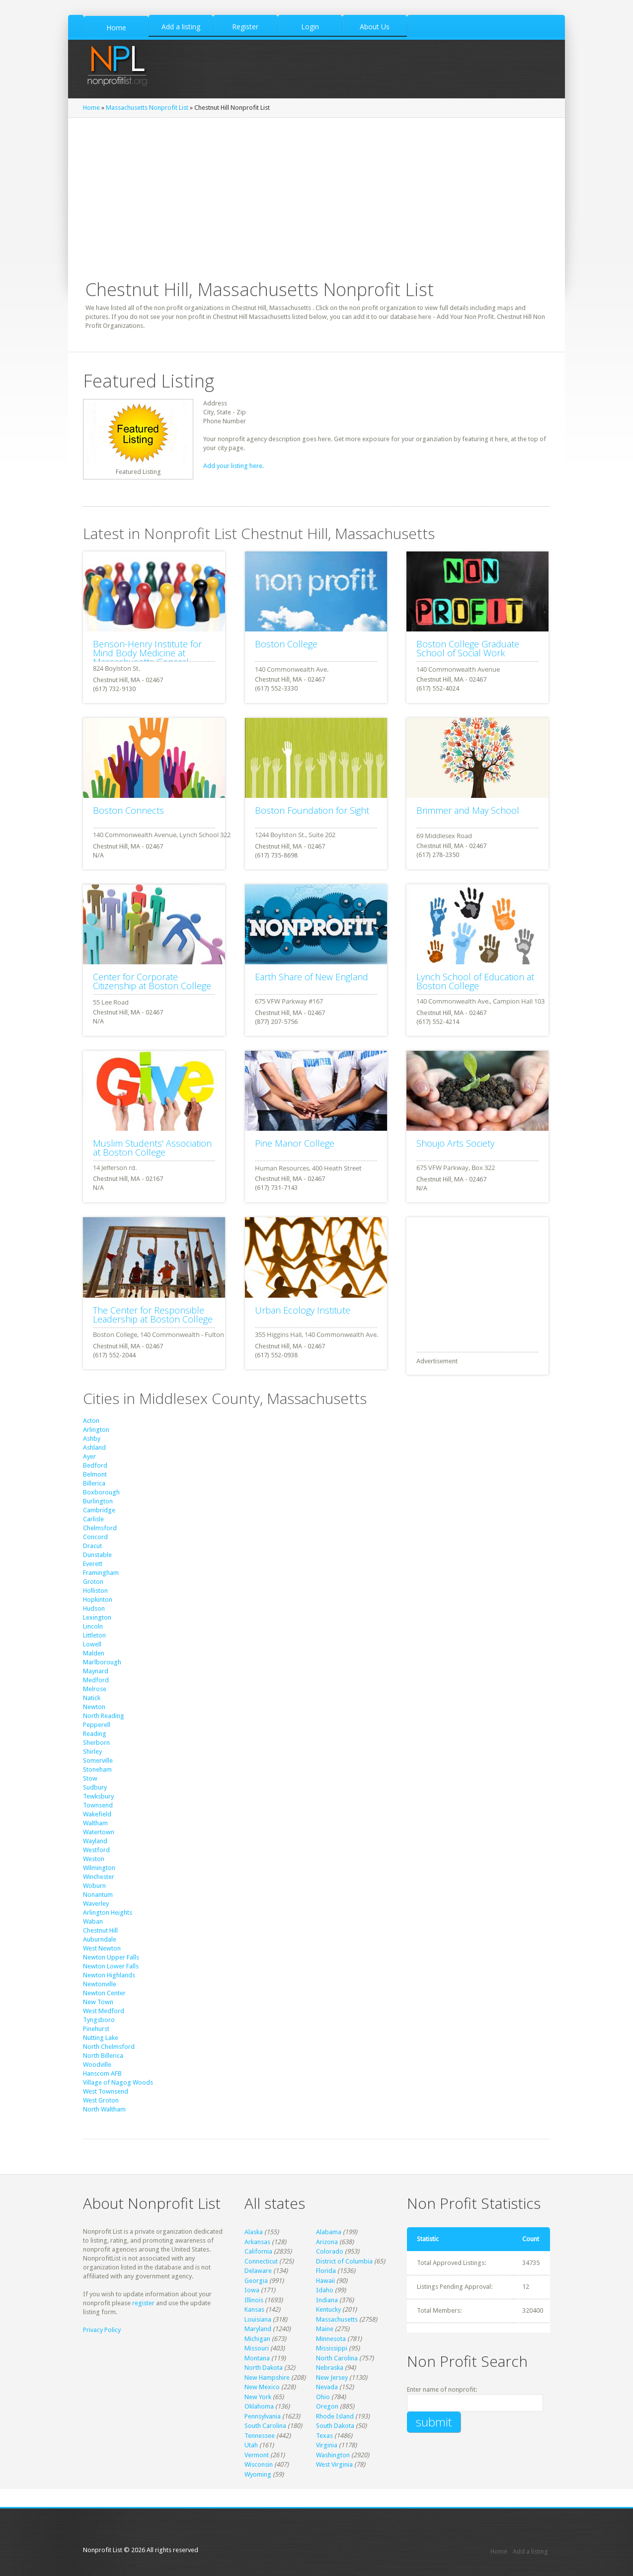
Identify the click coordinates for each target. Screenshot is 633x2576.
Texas (324, 2435)
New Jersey (332, 2377)
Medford (96, 1680)
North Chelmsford (109, 2046)
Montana (257, 2358)
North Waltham (104, 2109)
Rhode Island (335, 2416)
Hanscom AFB (102, 2073)
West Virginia (334, 2464)
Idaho (324, 2290)
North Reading (103, 1715)
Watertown (98, 1832)
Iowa (251, 2290)
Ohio (323, 2397)
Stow (90, 1778)
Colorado (329, 2251)
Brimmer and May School (467, 810)
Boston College (286, 644)
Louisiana (257, 2319)
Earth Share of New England (311, 977)
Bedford (95, 1465)
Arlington (96, 1429)
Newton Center (104, 1993)
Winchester (98, 1876)
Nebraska (329, 2367)
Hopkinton (97, 1599)
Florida (326, 2270)
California (258, 2251)
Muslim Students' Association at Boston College (152, 1147)
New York (257, 2397)
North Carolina (337, 2358)
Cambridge (99, 1510)
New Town (98, 2002)
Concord (95, 1537)
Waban (93, 1921)
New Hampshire (267, 2377)
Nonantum (98, 1894)
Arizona (327, 2242)
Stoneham (97, 1769)
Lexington (97, 1617)
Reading (94, 1733)
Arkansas (257, 2242)
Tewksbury (98, 1796)
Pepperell (96, 1724)
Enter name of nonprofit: (442, 2389)
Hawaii (325, 2280)
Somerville (98, 1760)
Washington (333, 2455)
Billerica (94, 1483)
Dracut (92, 1546)
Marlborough (102, 1662)
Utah (251, 2445)
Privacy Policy (102, 2330)
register (143, 2303)
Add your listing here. (233, 465)
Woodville (97, 2064)
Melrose (94, 1689)
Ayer (89, 1456)
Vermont (256, 2455)
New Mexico (262, 2387)
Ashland (94, 1447)
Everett (92, 1563)
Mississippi (331, 2348)
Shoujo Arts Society (455, 1143)
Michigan (257, 2338)
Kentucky (328, 2309)
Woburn (94, 1885)
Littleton (94, 1635)
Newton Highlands (109, 1975)
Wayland (95, 1841)
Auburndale (99, 1939)
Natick (91, 1698)
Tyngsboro (99, 2020)
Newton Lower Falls (111, 1966)
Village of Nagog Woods (118, 2082)
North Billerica (103, 2055)
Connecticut (261, 2261)
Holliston (95, 1590)
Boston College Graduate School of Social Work (467, 648)
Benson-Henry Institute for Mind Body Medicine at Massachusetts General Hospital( (147, 657)
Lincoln (93, 1626)
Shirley (92, 1751)
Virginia (326, 2445)
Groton (93, 1581)
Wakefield (97, 1814)
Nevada (327, 2387)
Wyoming (257, 2474)
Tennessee (259, 2435)
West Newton (102, 1948)
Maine (324, 2329)
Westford (96, 1850)
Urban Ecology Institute (302, 1310)
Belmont (95, 1474)
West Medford (103, 2011)
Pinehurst (96, 2028)
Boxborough (101, 1492)
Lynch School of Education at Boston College (475, 981)
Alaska (253, 2232)
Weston (93, 1859)
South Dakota (335, 2425)
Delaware (258, 2270)
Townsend (98, 1805)
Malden (93, 1653)
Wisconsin (258, 2464)
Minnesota (331, 2338)
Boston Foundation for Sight (312, 810)
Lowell (92, 1644)
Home (91, 107)
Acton (91, 1420)
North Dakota (263, 2367)
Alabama (328, 2232)
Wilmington (99, 1868)
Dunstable (97, 1555)
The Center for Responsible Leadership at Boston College (153, 1314)
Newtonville (99, 1984)
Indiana (327, 2300)
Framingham (101, 1572)
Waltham (95, 1823)
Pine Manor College (294, 1143)
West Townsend (105, 2091)
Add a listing (530, 2551)
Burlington (98, 1501)
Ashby (91, 1438)
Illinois (253, 2300)
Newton (94, 1707)
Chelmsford (100, 1528)
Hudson (94, 1608)
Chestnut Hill (100, 1930)
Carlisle (93, 1519)
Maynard (95, 1671)
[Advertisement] (316, 192)
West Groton (101, 2100)
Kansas (254, 2309)
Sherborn (96, 1742)
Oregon (327, 2406)
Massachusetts (337, 2319)
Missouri (256, 2348)
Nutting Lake (100, 2037)
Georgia (256, 2280)
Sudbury (95, 1787)
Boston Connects (128, 810)
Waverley (96, 1903)
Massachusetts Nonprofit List (147, 107)
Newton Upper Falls (111, 1957)
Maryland (257, 2329)
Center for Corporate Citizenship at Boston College (152, 981)
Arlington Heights (107, 1912)
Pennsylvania (262, 2416)
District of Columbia (344, 2261)
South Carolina (265, 2425)
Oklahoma (259, 2406)
